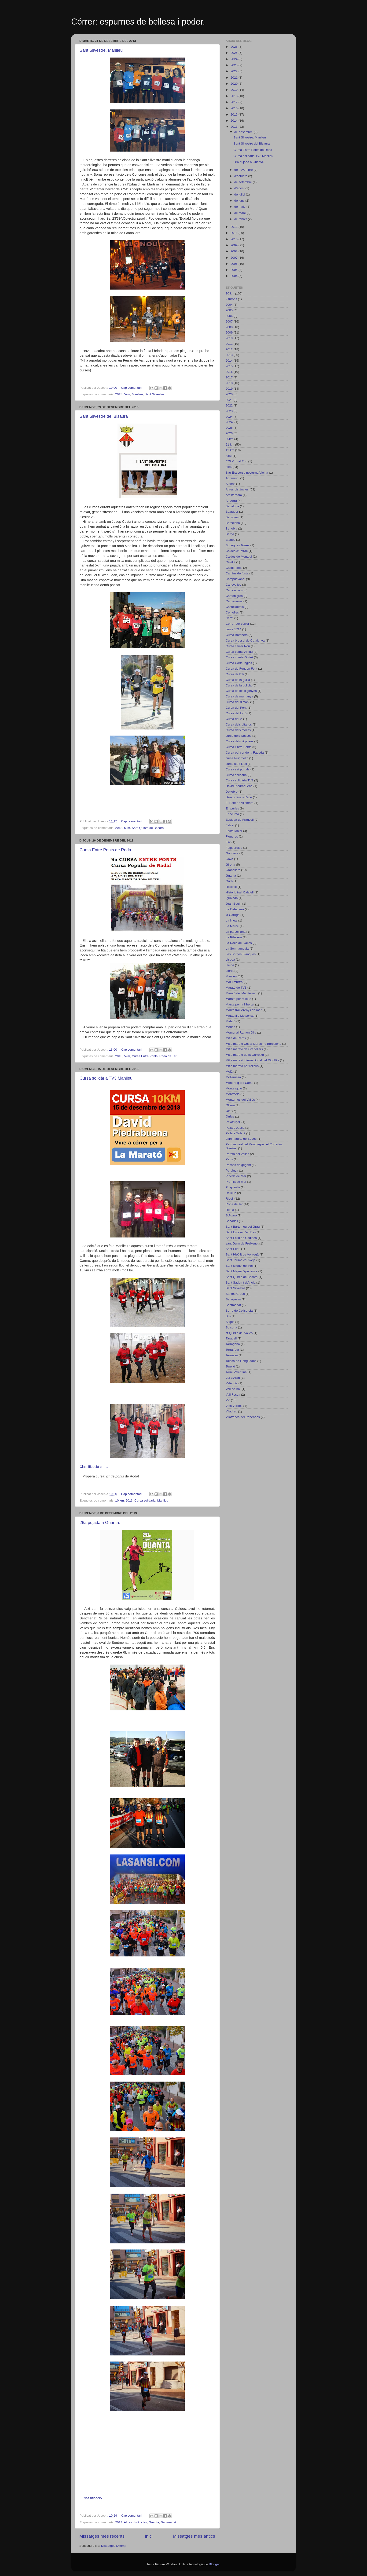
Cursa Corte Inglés (239, 663)
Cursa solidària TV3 (239, 780)
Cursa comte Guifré (239, 657)
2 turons (231, 299)
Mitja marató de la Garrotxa (245, 1054)
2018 (235, 96)
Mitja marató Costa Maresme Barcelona (253, 1043)
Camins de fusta (237, 573)
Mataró (230, 1021)
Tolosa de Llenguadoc (241, 1361)
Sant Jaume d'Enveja (240, 1260)
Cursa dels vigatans (239, 741)
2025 (235, 52)
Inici (149, 2536)
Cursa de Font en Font (241, 668)
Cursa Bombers (237, 635)
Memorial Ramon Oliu (241, 1032)
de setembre (243, 182)
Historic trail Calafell (239, 892)
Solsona (231, 1327)
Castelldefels (235, 607)
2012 (235, 227)
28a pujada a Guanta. (100, 1522)
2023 (235, 65)
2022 (235, 71)
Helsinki (231, 887)
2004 (235, 276)
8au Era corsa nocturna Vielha (247, 472)
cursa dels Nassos (238, 735)
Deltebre (232, 791)
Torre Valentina (236, 1372)
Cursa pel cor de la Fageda (245, 752)
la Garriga (232, 915)
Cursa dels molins (238, 730)
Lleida (230, 965)
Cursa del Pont (236, 707)
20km (229, 439)
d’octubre (241, 176)
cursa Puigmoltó (237, 758)
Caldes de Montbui (239, 556)
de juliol (240, 194)
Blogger (214, 2564)
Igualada (232, 898)
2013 (118, 394)
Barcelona (233, 523)
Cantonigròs (234, 596)
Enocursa (232, 814)
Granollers (233, 870)
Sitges (230, 1322)
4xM (229, 455)
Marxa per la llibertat (240, 1004)
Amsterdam (234, 495)
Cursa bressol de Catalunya (245, 640)
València (232, 1383)
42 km (230, 450)
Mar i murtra (234, 982)
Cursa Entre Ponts (145, 1056)
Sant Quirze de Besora (148, 828)
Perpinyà (232, 1170)
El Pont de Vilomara (239, 803)
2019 (235, 89)
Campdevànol (235, 579)
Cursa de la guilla (238, 680)
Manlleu (137, 394)
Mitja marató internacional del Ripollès (252, 1060)
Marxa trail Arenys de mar (244, 1010)
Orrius (230, 1116)
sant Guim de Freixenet (242, 1243)
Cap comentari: (132, 387)
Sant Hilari (233, 1249)
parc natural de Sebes (241, 1138)
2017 (235, 102)
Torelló (230, 1366)
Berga (230, 534)
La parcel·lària (236, 931)
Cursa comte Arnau (239, 651)
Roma (230, 1210)
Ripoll (230, 1198)
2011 (235, 233)
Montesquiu (234, 1088)
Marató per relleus (238, 999)
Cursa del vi (234, 719)
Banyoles (232, 517)
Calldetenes (234, 568)
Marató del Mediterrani (241, 993)
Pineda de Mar (236, 1176)
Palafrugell (233, 1122)
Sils (228, 1316)
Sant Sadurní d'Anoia (240, 1282)
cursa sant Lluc (236, 764)
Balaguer (232, 511)
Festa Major (234, 831)
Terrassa (232, 1355)
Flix (228, 842)
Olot (228, 1111)
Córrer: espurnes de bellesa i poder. (138, 21)
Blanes (230, 539)
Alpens (230, 484)
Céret (229, 618)
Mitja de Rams (236, 1038)
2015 (235, 114)
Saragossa (233, 1299)
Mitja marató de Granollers (244, 1049)
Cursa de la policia (239, 685)
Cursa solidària (144, 1500)
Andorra (231, 500)
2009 (235, 245)
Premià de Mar (236, 1181)
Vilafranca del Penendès (243, 1417)
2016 (235, 108)
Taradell (231, 1338)
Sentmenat (168, 2522)
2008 (235, 251)
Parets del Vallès (237, 1154)
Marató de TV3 (236, 987)
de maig (240, 206)
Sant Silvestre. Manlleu (101, 50)
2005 (235, 270)
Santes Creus (235, 1293)
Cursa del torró (236, 713)
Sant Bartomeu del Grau (243, 1226)
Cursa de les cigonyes (241, 691)
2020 (235, 83)
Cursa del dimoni (237, 702)
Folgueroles (234, 847)
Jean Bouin (234, 903)
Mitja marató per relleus (242, 1066)
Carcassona (234, 601)
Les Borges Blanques (241, 954)
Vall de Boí (233, 1389)
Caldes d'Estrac (237, 551)
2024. (230, 422)
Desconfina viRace (239, 797)
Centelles (232, 612)
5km (127, 394)
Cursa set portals (238, 769)
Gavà (229, 859)
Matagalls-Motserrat (239, 1015)
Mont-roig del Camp (239, 1083)
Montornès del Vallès (240, 1099)
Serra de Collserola (239, 1310)
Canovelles (233, 584)
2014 (235, 120)
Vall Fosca (233, 1394)
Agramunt (232, 478)
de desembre (244, 132)
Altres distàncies (135, 2522)
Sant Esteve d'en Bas (241, 1232)
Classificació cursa (94, 1467)
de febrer (241, 219)
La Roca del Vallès (239, 943)
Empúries (232, 808)
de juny (239, 200)
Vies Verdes (234, 1406)
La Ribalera (234, 937)
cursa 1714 (233, 629)
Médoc (230, 1027)
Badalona (232, 506)
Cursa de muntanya (239, 696)
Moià (229, 1071)
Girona (230, 864)
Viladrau (231, 1411)
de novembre (244, 169)
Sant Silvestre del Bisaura (104, 416)
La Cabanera (235, 909)
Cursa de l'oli (235, 674)
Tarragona (233, 1344)
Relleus (231, 1193)
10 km (119, 1500)
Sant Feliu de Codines (241, 1238)
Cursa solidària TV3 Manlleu (106, 1078)
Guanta (154, 2522)
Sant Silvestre (154, 394)
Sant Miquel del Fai (239, 1265)
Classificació (92, 2498)
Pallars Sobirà (235, 1133)
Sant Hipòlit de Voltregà (242, 1254)
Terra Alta (232, 1349)
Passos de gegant (238, 1165)
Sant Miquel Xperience (241, 1271)
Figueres (232, 836)
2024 (235, 59)
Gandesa (232, 853)
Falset (230, 825)
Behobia (231, 528)
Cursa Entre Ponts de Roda (105, 850)
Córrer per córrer (237, 623)
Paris (229, 1159)
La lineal (231, 920)
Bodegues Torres (238, 545)
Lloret (230, 970)
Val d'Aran (233, 1377)
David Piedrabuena (239, 786)
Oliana (230, 1105)
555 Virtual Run (236, 461)
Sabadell (232, 1221)
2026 (235, 46)
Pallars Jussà (235, 1127)
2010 (235, 239)
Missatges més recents (102, 2536)
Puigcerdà (233, 1187)
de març (240, 213)
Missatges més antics (194, 2536)
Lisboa (230, 959)
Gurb (229, 881)
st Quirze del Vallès (239, 1333)
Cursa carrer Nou (238, 646)
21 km (230, 444)
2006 (235, 263)
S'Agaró (231, 1215)
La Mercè (232, 926)
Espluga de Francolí (240, 819)
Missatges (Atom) (113, 2545)
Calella (230, 562)
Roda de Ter (167, 1056)
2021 (235, 77)
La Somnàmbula (237, 948)
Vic (228, 1400)
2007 (235, 257)
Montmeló (232, 1094)
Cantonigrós (234, 590)
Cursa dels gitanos (239, 724)
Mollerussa (233, 1077)
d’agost (239, 188)
